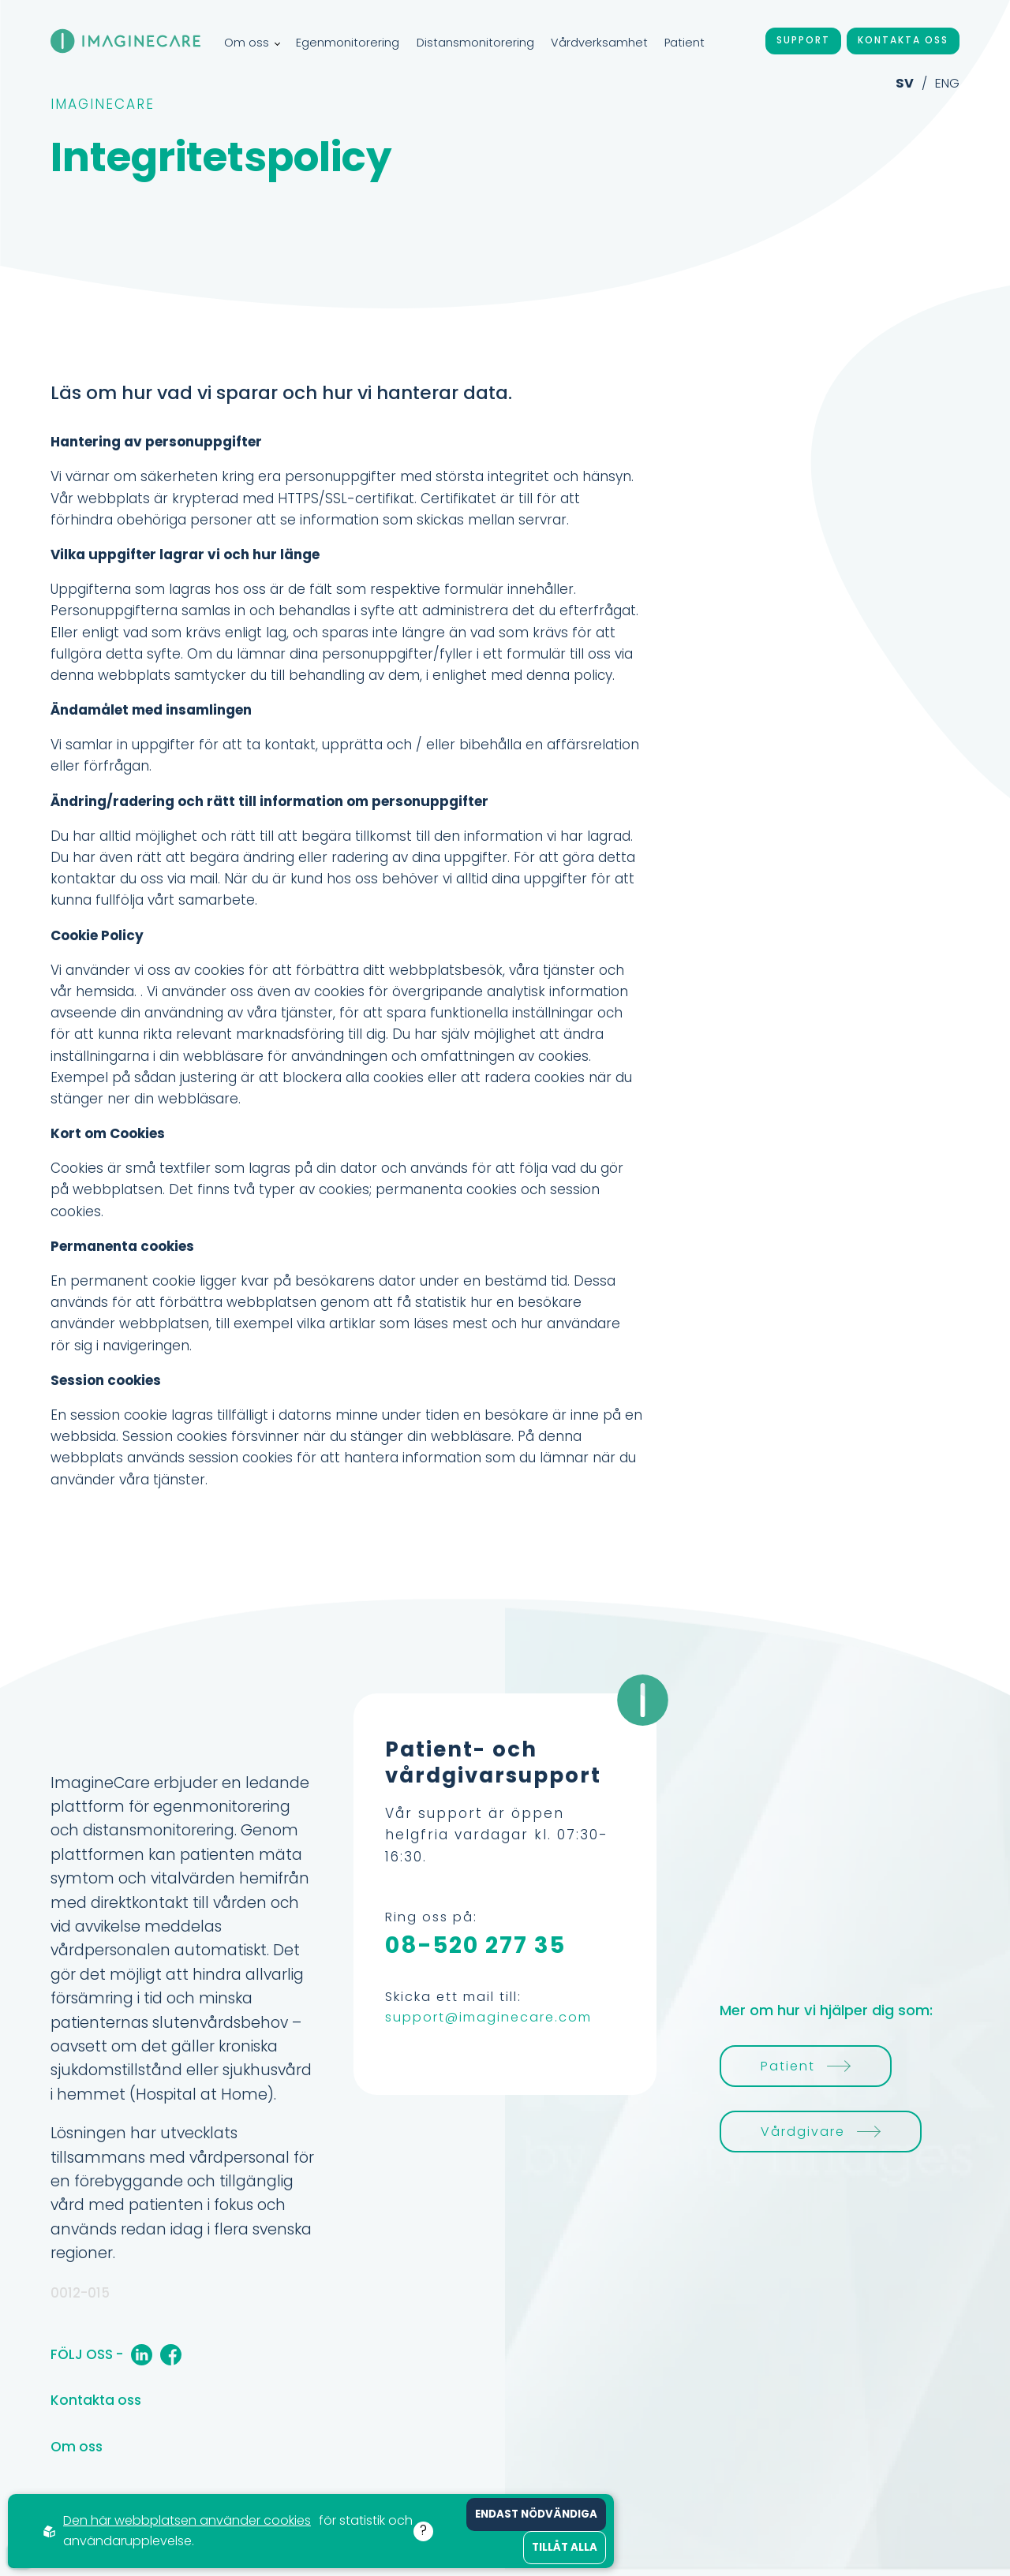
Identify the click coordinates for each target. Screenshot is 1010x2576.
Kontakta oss (903, 40)
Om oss (251, 42)
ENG (947, 83)
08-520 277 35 (475, 1945)
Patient (684, 42)
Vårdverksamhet (599, 42)
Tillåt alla (564, 2547)
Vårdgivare (821, 2131)
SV (905, 83)
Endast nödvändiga (536, 2514)
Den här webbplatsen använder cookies (187, 2520)
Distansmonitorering (475, 42)
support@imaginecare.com (488, 2017)
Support (803, 40)
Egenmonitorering (347, 42)
